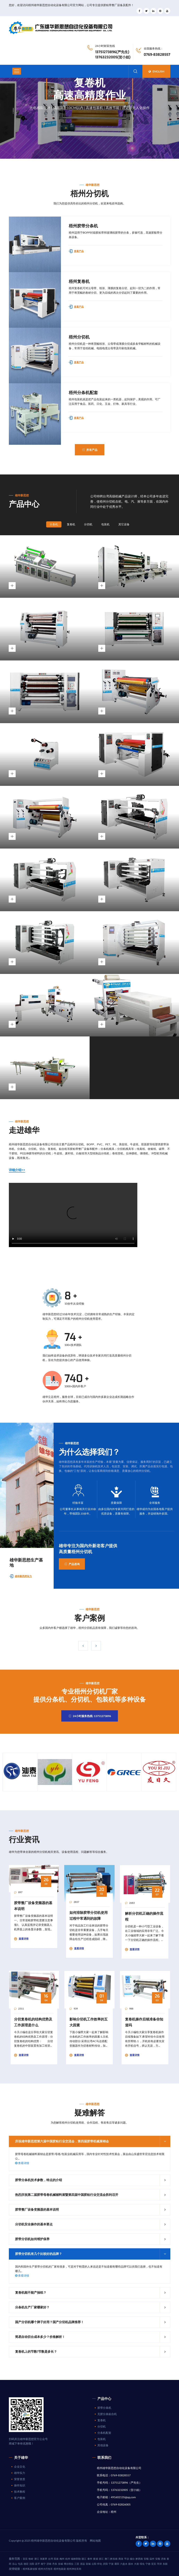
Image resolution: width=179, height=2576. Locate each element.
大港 (136, 2563)
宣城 (88, 2563)
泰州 (89, 2558)
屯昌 (20, 2563)
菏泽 (159, 2563)
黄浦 (95, 2558)
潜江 (36, 2558)
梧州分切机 (79, 337)
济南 (163, 2558)
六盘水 (123, 2563)
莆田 (116, 2563)
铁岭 (30, 2558)
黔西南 (139, 2558)
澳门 (107, 2558)
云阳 (93, 2563)
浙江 (101, 2558)
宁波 (111, 2563)
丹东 (54, 2563)
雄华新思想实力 (21, 1576)
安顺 (146, 2558)
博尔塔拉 (68, 2563)
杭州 (67, 2558)
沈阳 (31, 2563)
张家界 (43, 2558)
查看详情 (22, 2163)
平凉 (126, 2558)
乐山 (14, 2563)
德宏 (26, 2563)
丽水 (130, 2563)
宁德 (147, 2563)
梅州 (62, 2558)
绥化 (142, 2563)
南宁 (43, 2563)
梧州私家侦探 (30, 2568)
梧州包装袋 (60, 2568)
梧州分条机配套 (83, 392)
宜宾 (25, 2558)
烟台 (132, 2558)
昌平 (37, 2563)
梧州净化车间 (74, 2568)
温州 (151, 2558)
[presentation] (83, 1646)
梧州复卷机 (79, 281)
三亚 (76, 2563)
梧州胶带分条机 (83, 226)
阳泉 (56, 2558)
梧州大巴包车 (45, 2568)
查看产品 (76, 251)
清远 (82, 2563)
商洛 (120, 2558)
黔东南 (114, 2558)
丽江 (84, 2558)
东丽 (165, 2563)
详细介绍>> (17, 1170)
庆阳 (105, 2563)
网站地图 (95, 2540)
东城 (60, 2563)
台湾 (50, 2558)
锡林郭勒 (76, 2558)
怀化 (99, 2563)
